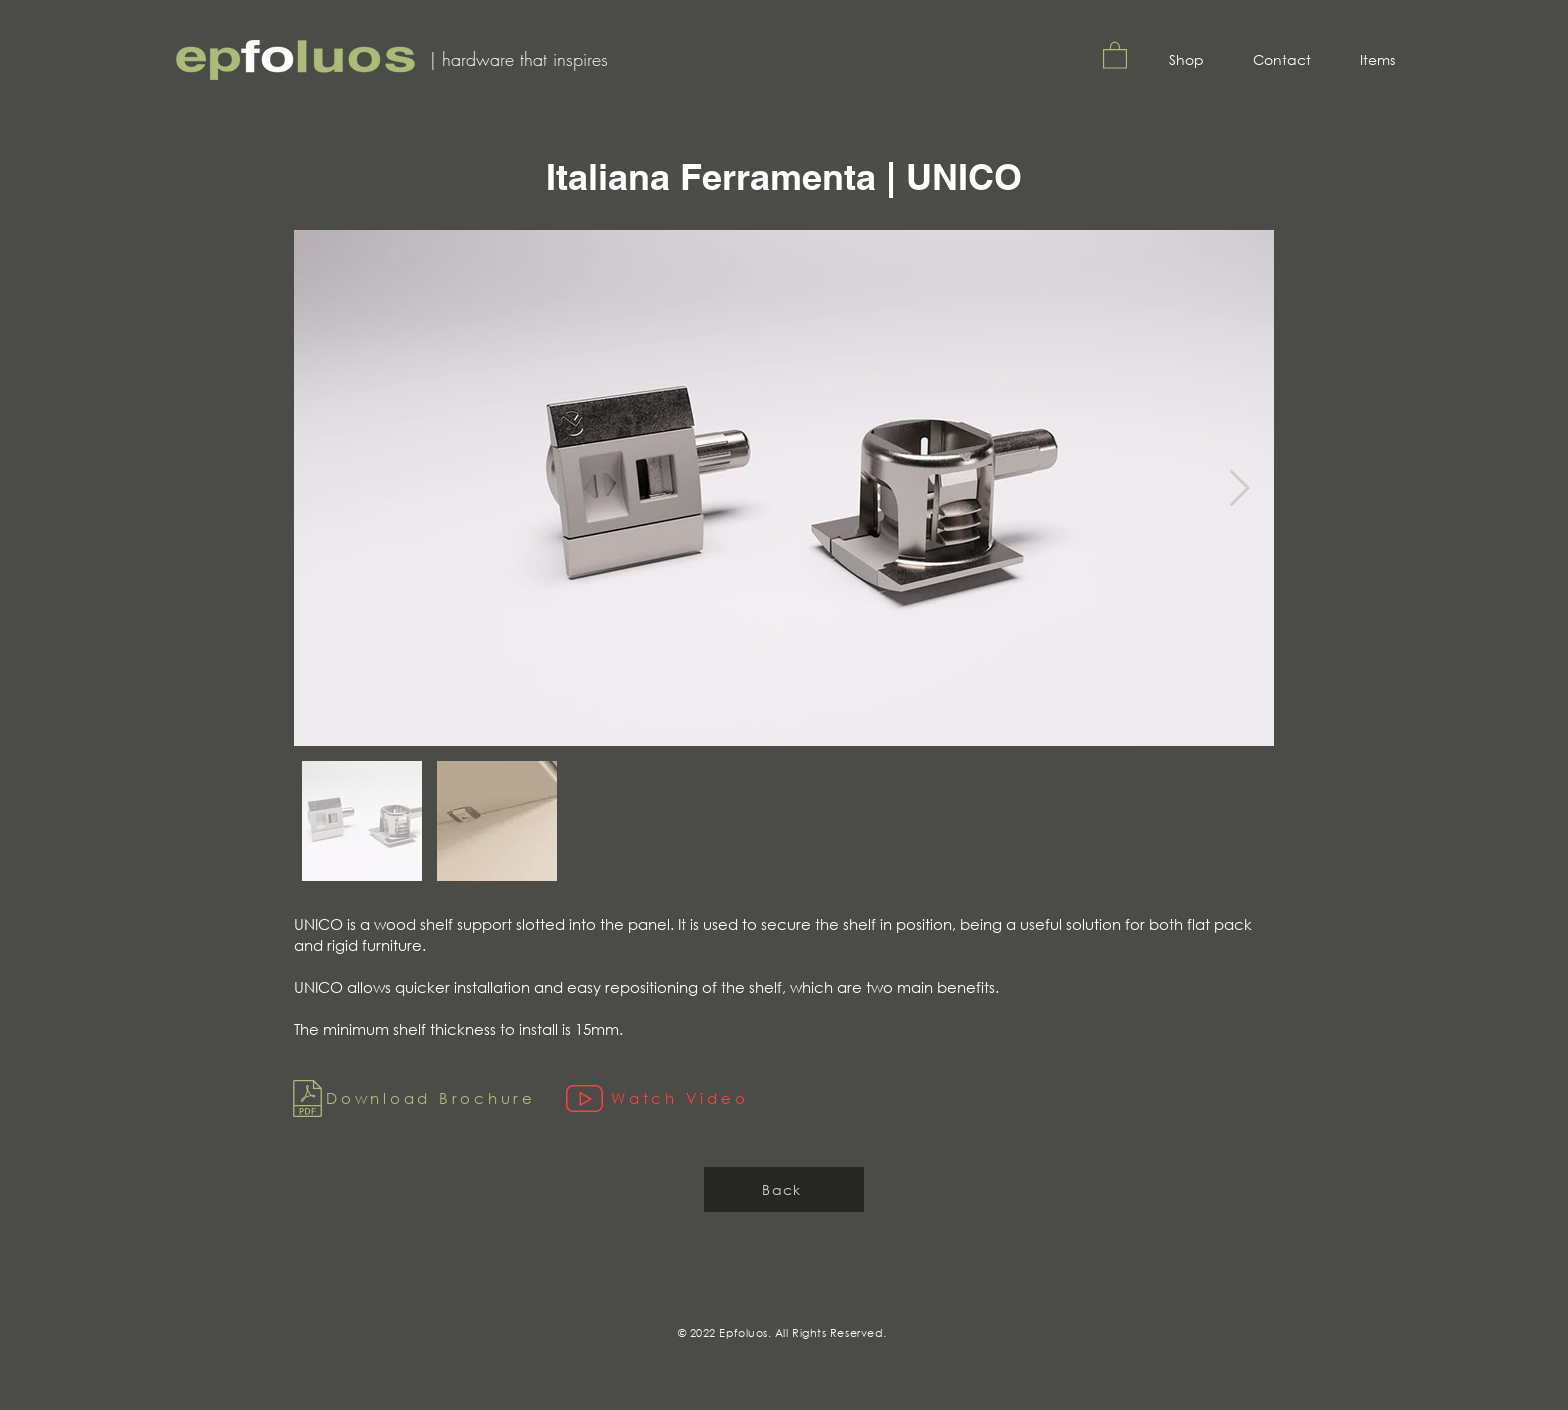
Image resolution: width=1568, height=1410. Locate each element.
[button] (1115, 54)
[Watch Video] (741, 1098)
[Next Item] (1239, 488)
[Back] (784, 1189)
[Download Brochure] (415, 1098)
